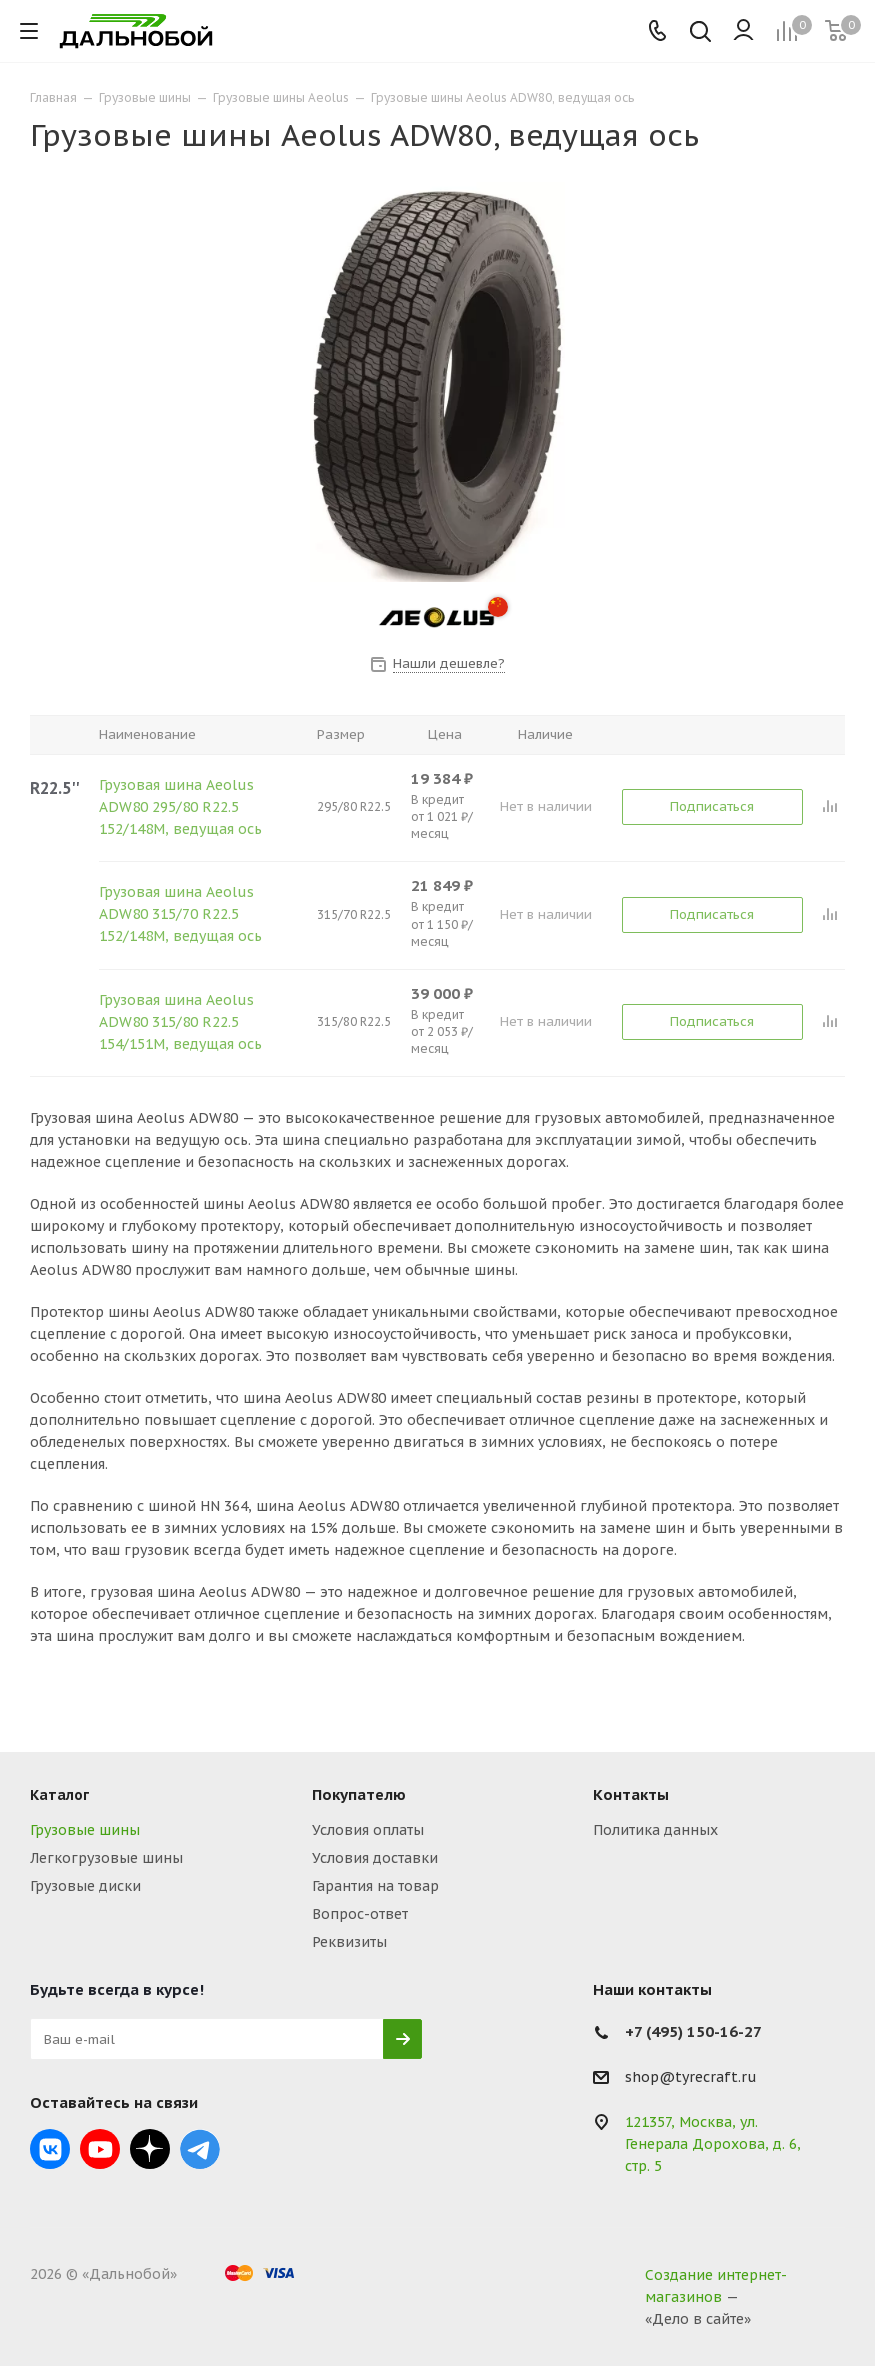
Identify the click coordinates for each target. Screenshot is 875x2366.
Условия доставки (375, 1858)
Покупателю (359, 1794)
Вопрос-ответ (360, 1914)
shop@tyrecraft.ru (691, 2078)
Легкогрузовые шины (106, 1858)
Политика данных (655, 1830)
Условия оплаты (368, 1830)
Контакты (631, 1794)
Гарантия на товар (375, 1886)
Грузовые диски (85, 1886)
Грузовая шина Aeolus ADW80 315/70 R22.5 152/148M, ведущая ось (180, 914)
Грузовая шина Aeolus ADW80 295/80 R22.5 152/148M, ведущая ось (180, 807)
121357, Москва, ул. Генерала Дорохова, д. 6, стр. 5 (713, 2144)
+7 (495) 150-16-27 (693, 2031)
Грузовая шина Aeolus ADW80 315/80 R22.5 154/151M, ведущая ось (180, 1022)
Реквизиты (349, 1942)
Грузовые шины (85, 1830)
